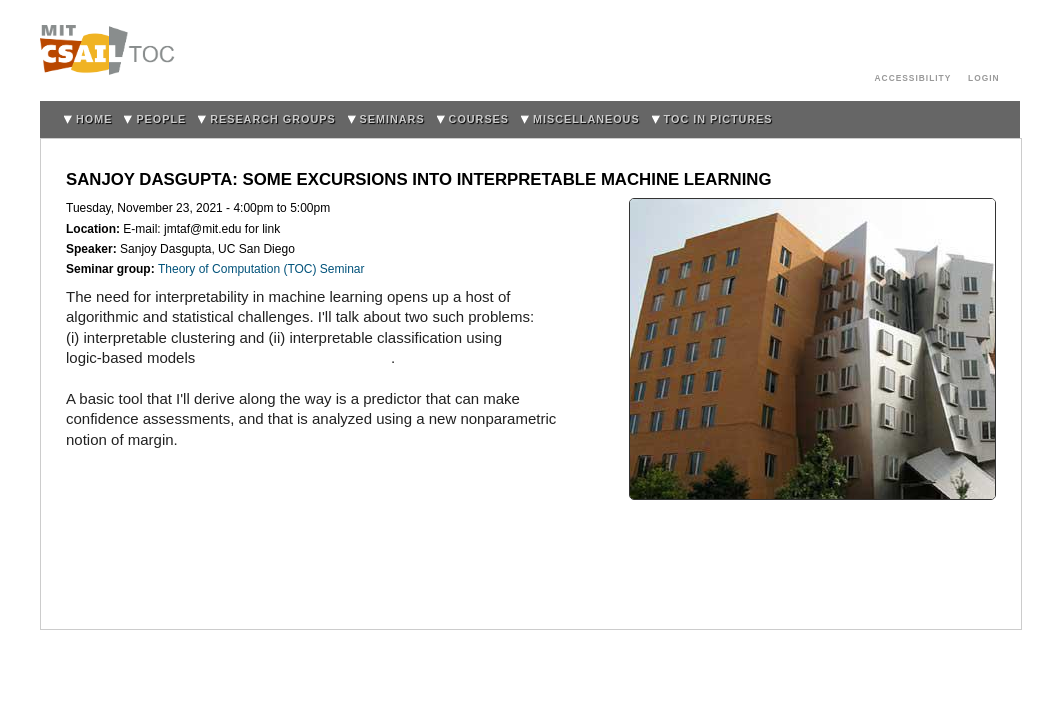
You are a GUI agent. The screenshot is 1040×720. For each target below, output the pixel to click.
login (984, 78)
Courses (479, 119)
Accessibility (913, 78)
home (94, 119)
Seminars (392, 119)
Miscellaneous (586, 119)
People (161, 119)
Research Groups (272, 119)
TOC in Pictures (718, 119)
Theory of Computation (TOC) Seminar (261, 269)
